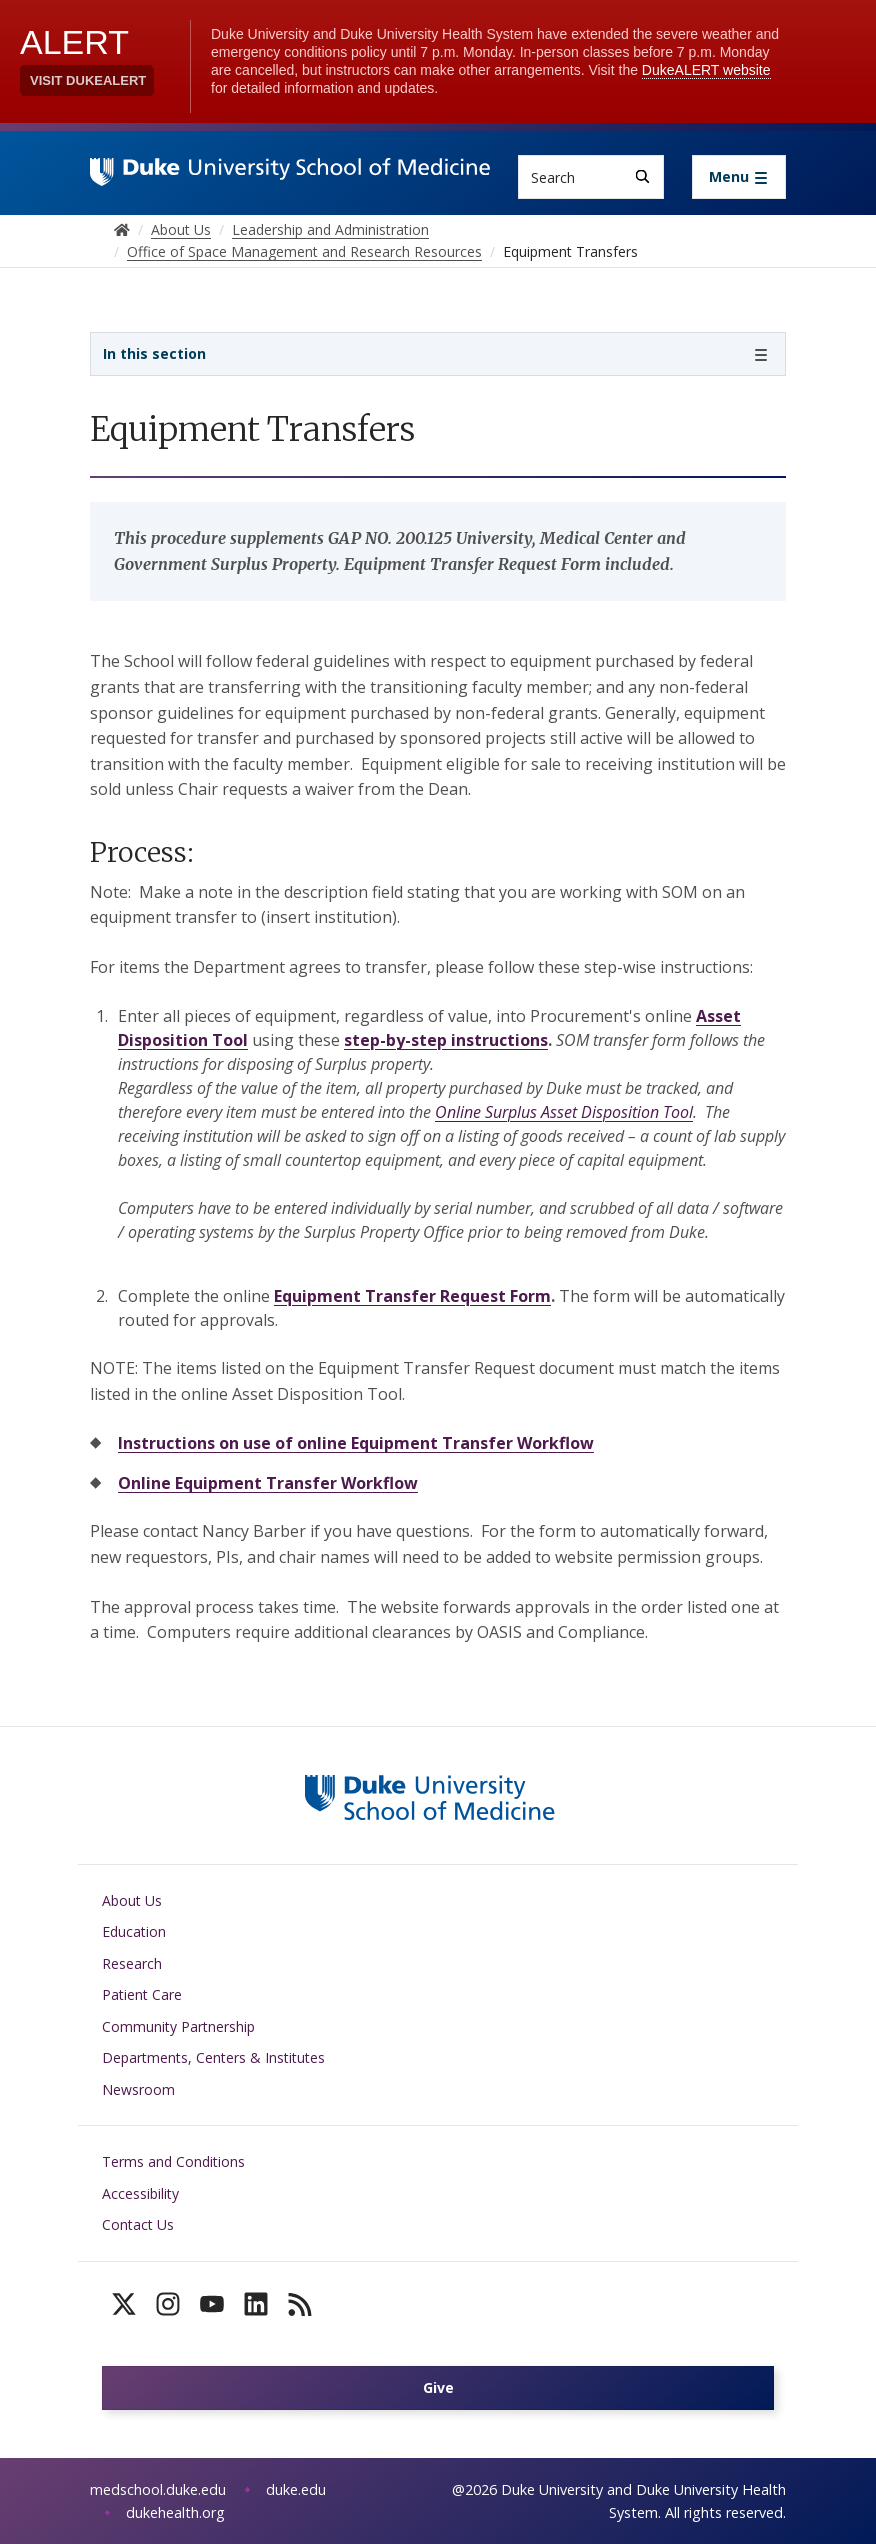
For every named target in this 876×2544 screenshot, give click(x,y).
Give (438, 2387)
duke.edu (296, 2489)
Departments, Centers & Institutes (213, 2057)
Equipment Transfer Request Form (412, 1296)
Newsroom (138, 2089)
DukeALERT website (706, 70)
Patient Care (142, 1994)
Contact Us (138, 2224)
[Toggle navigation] (739, 177)
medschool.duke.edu (158, 2489)
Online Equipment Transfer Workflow (268, 1483)
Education (134, 1931)
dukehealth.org (175, 2512)
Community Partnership (178, 2026)
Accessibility (140, 2193)
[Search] (642, 176)
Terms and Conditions (173, 2161)
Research (132, 1963)
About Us (132, 1900)
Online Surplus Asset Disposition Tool (564, 1112)
